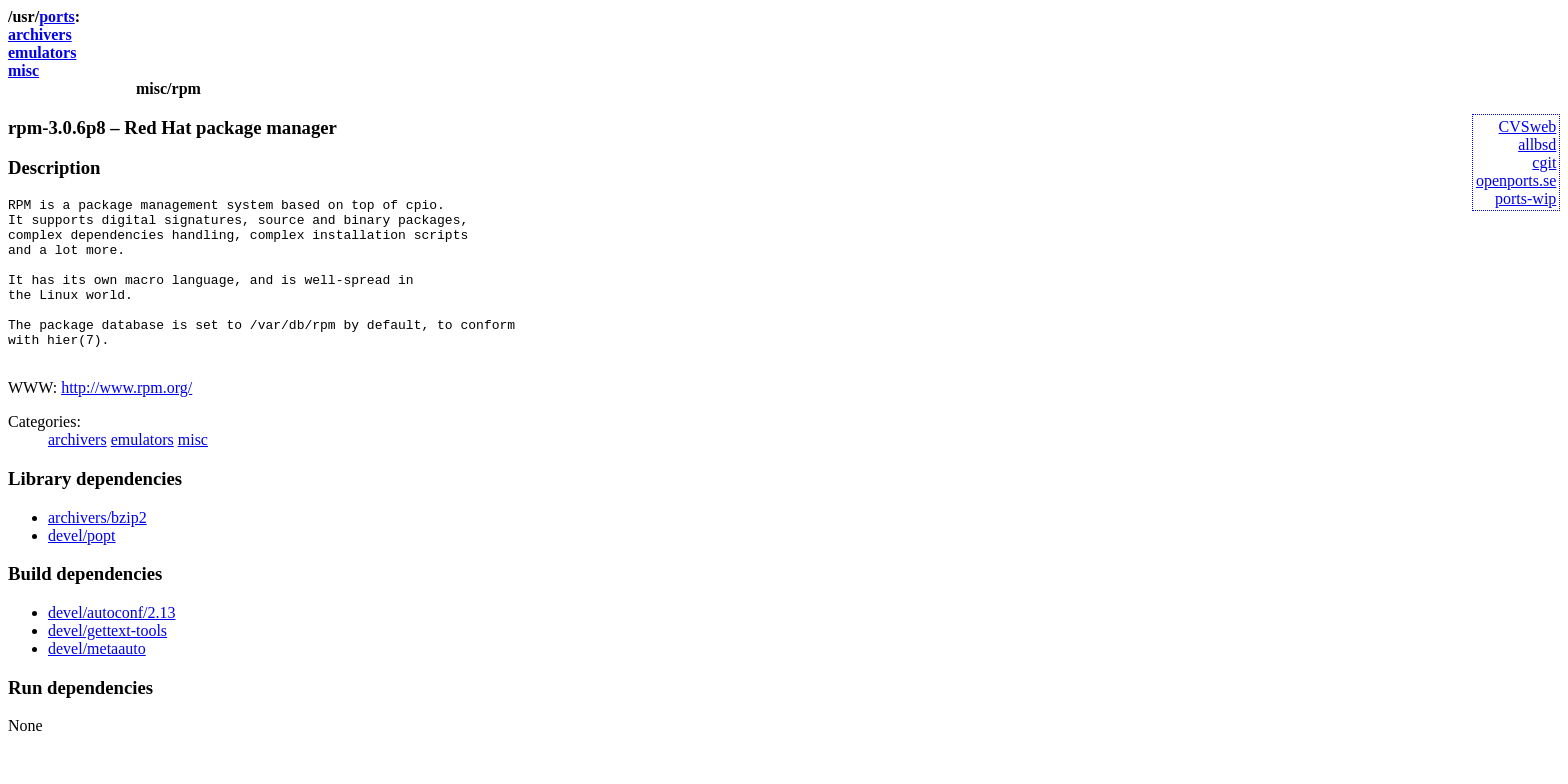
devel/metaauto (97, 681)
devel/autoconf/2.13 (112, 645)
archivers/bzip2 (97, 550)
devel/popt (82, 568)
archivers (40, 34)
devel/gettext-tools (107, 663)
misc (23, 70)
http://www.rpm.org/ (126, 420)
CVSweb (1528, 126)
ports (57, 16)
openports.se (1516, 180)
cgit (1544, 162)
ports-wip (1525, 198)
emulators (42, 52)
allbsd (1537, 144)
